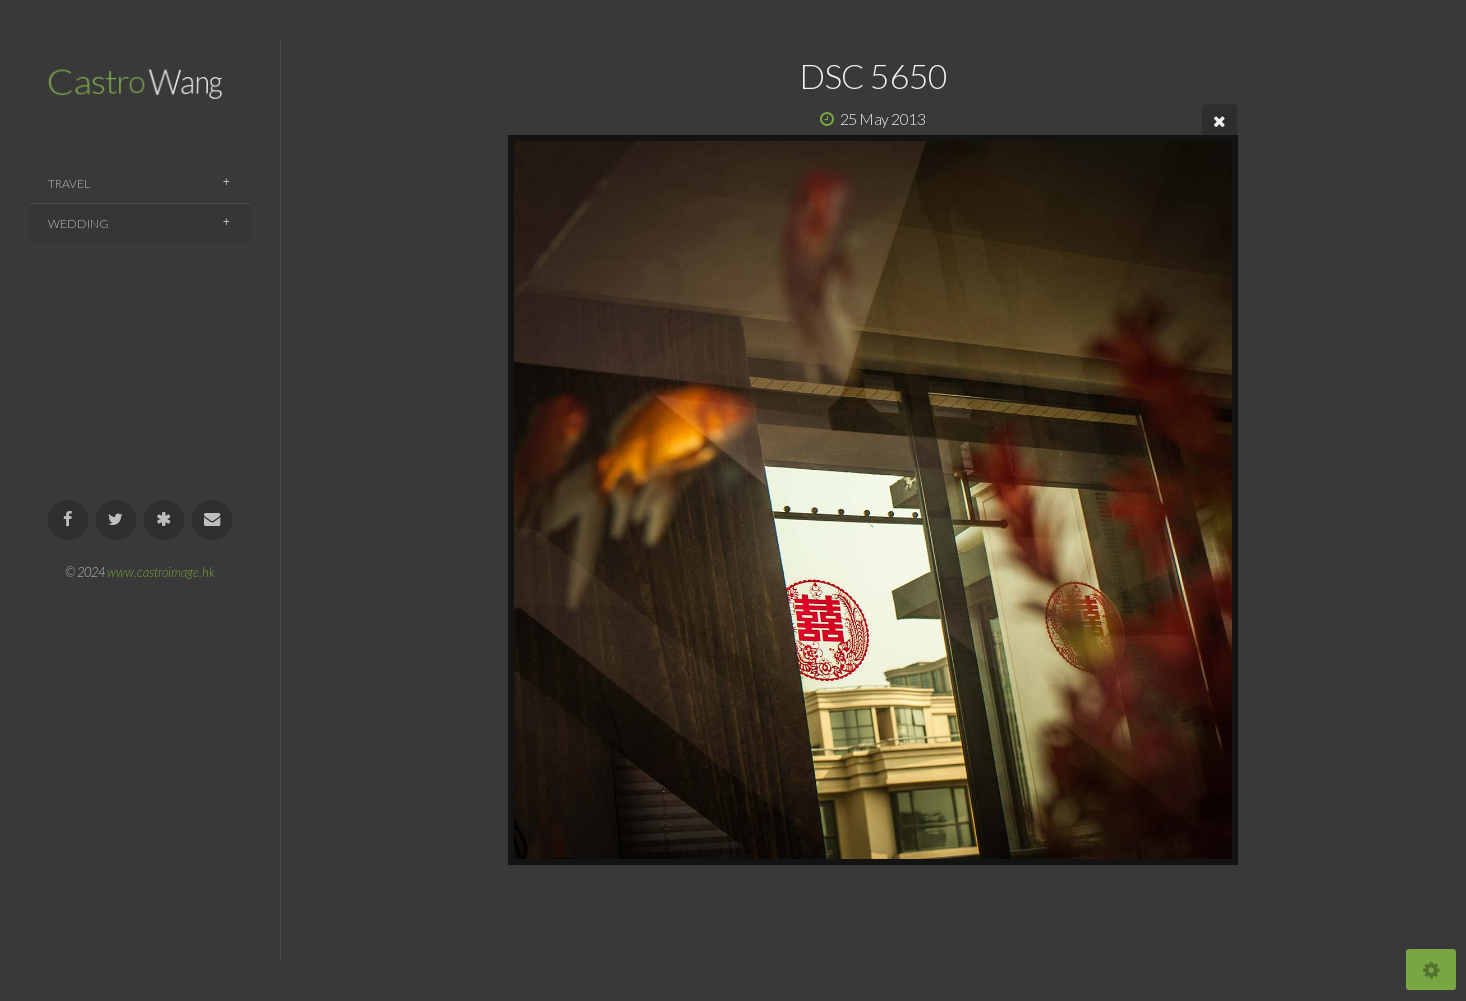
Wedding (78, 223)
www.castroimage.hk (161, 572)
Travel (69, 183)
